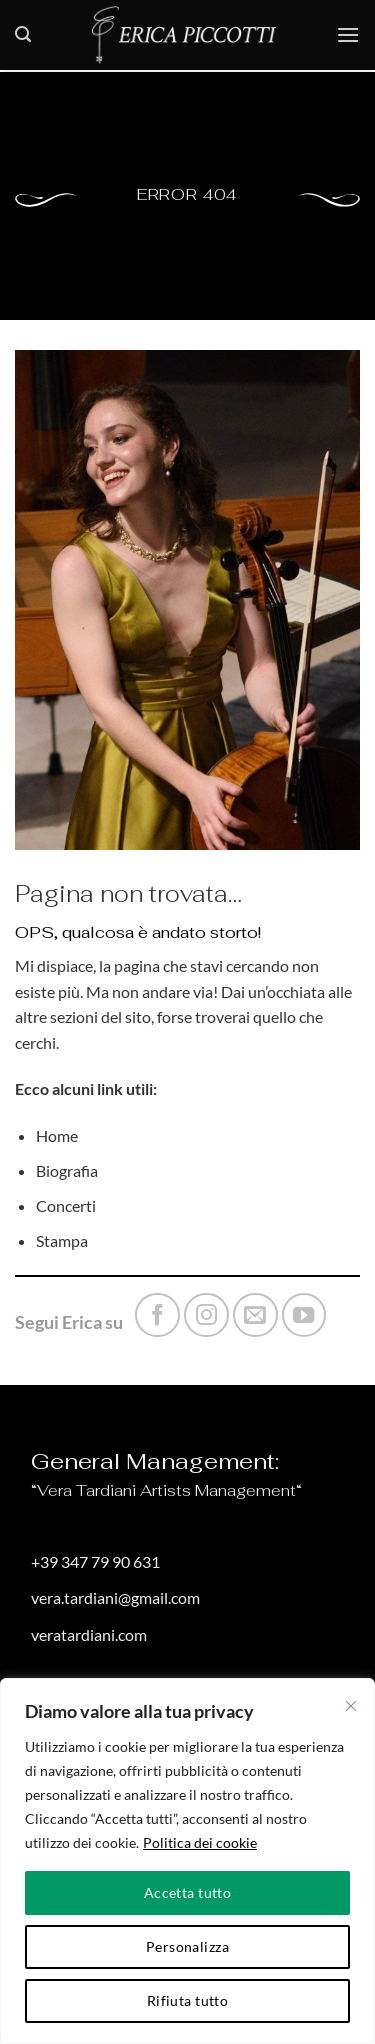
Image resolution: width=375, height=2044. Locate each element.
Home (57, 1135)
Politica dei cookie (200, 1842)
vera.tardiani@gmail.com (115, 1597)
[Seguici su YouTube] (304, 1315)
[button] (23, 34)
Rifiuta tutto (187, 2000)
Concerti (66, 1205)
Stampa (62, 1240)
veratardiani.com (89, 1634)
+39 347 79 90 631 (95, 1561)
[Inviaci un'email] (255, 1315)
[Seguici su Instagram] (206, 1315)
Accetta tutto (187, 1892)
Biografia (67, 1170)
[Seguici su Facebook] (157, 1315)
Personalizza (187, 1946)
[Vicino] (351, 1706)
